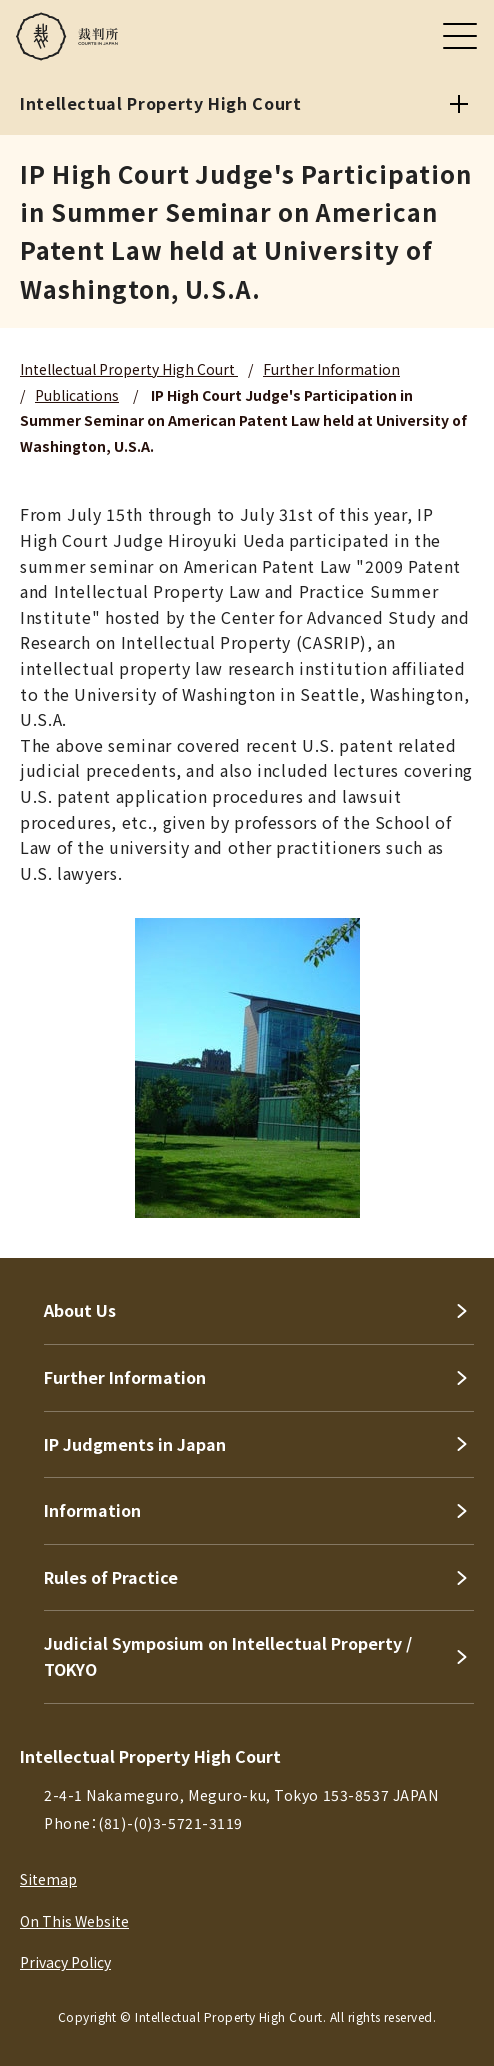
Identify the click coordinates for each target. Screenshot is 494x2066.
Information (92, 1510)
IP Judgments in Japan (135, 1444)
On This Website (74, 1921)
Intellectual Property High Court (129, 369)
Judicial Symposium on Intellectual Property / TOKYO (228, 1656)
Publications (77, 395)
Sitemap (48, 1879)
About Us (80, 1310)
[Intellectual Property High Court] (459, 104)
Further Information (331, 369)
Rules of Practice (111, 1577)
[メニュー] (460, 36)
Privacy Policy (65, 1962)
